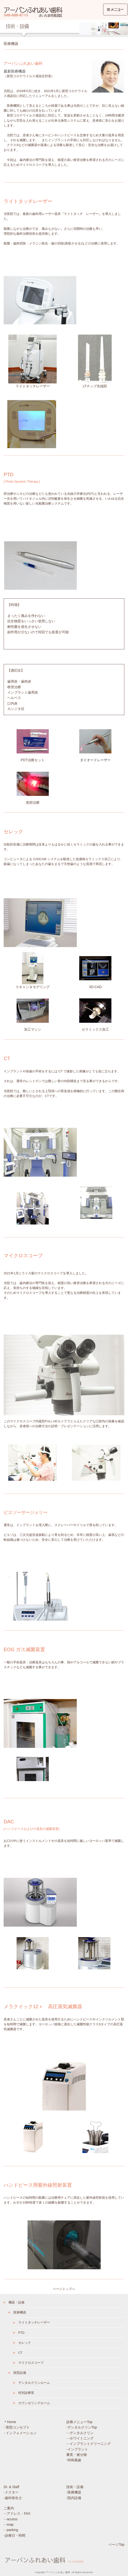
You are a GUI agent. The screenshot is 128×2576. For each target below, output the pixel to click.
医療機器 (19, 2312)
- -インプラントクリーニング (88, 2444)
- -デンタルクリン (79, 2433)
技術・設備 (74, 2487)
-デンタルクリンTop (81, 2427)
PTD (21, 2332)
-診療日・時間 (14, 2535)
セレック (24, 2342)
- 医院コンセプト (17, 2427)
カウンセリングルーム (34, 2403)
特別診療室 (26, 2393)
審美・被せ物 (76, 2455)
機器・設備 (16, 2302)
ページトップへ (64, 2289)
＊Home (10, 2422)
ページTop (116, 2544)
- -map (8, 2524)
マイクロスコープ (31, 2363)
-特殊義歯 (73, 2460)
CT (20, 2352)
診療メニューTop (79, 2422)
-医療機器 (77, 2492)
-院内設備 (75, 2498)
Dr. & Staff (11, 2487)
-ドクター (11, 2492)
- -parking (11, 2530)
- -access (11, 2519)
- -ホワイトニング (79, 2438)
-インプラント (77, 2449)
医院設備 (19, 2373)
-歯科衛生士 (13, 2498)
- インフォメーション (20, 2433)
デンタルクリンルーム (34, 2383)
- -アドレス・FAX (17, 2513)
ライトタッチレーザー (34, 2322)
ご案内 (9, 2508)
